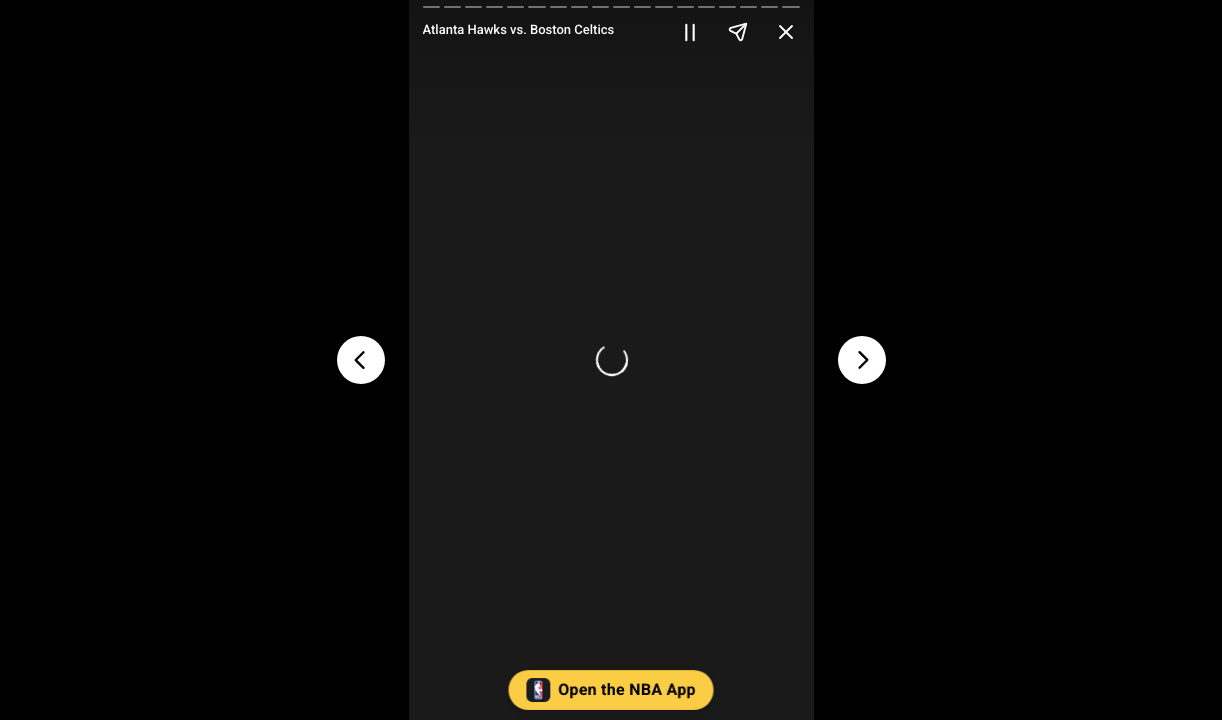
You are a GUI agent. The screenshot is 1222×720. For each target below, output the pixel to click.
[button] (611, 695)
